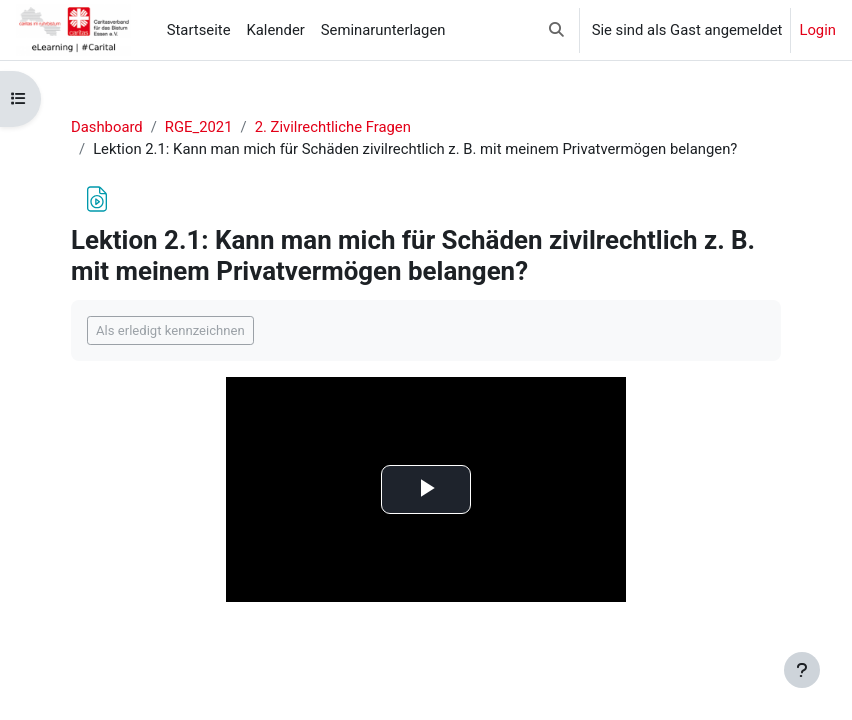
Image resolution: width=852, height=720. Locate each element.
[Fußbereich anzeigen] (802, 670)
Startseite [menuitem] (199, 30)
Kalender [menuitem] (276, 30)
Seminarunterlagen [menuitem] (383, 30)
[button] (556, 30)
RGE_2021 (199, 127)
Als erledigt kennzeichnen (170, 330)
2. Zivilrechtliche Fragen (333, 127)
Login (817, 30)
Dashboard (107, 127)
